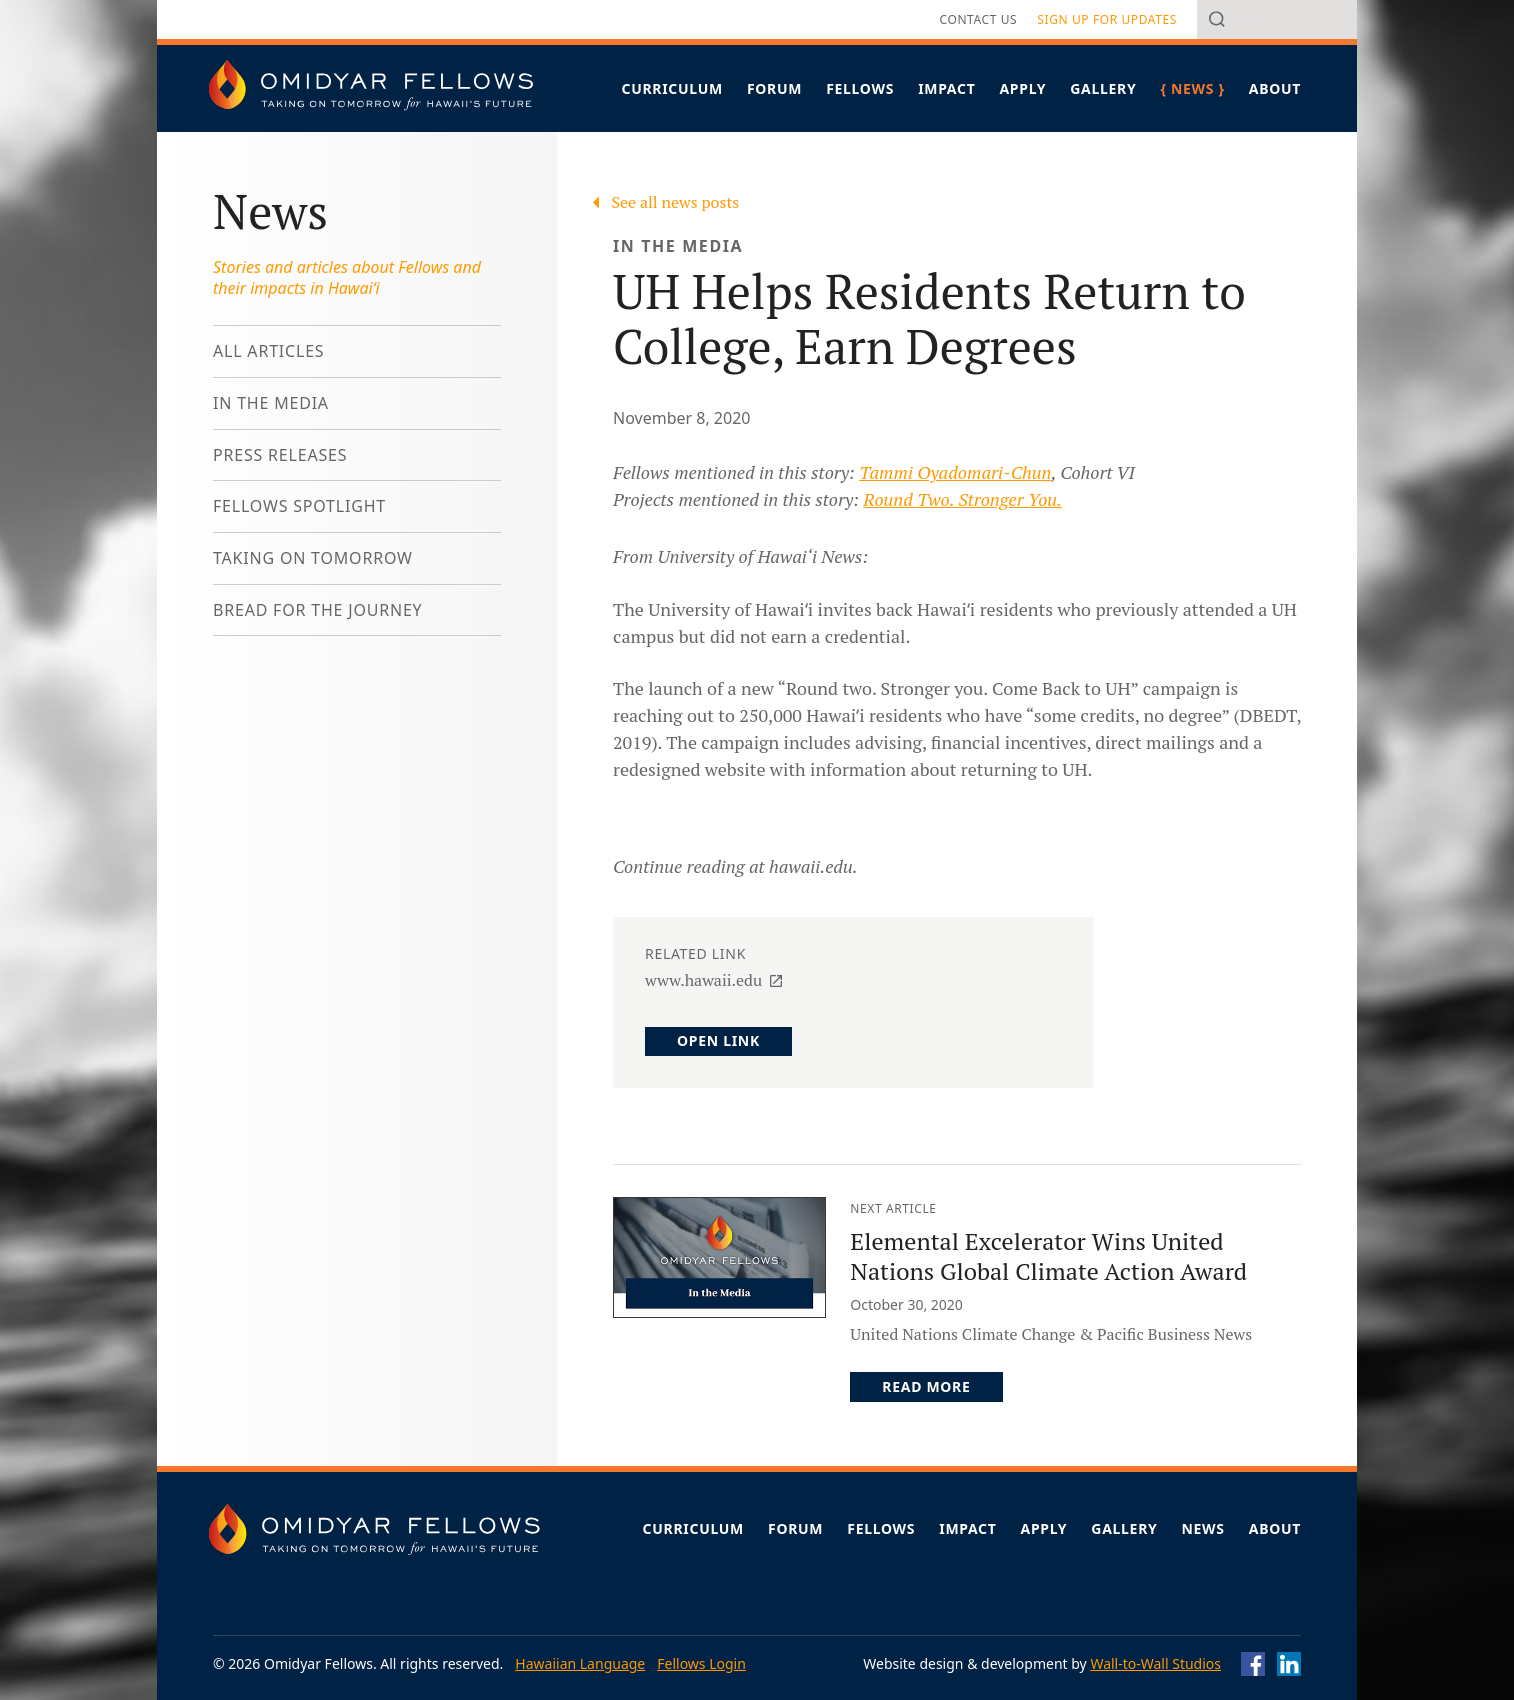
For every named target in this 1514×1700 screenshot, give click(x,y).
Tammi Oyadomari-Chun (955, 472)
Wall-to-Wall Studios (1155, 1663)
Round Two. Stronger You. (962, 499)
